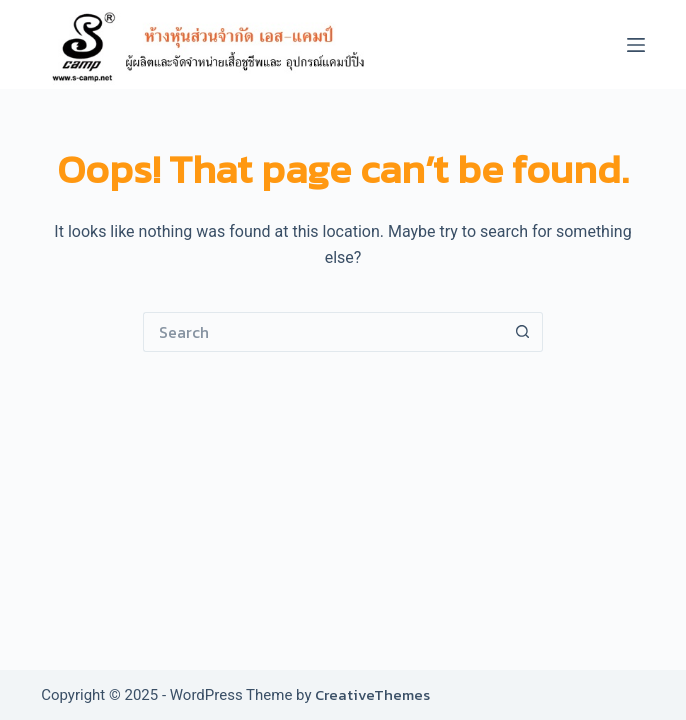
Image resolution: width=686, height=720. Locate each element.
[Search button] (523, 332)
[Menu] (636, 45)
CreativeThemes (372, 694)
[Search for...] (323, 332)
